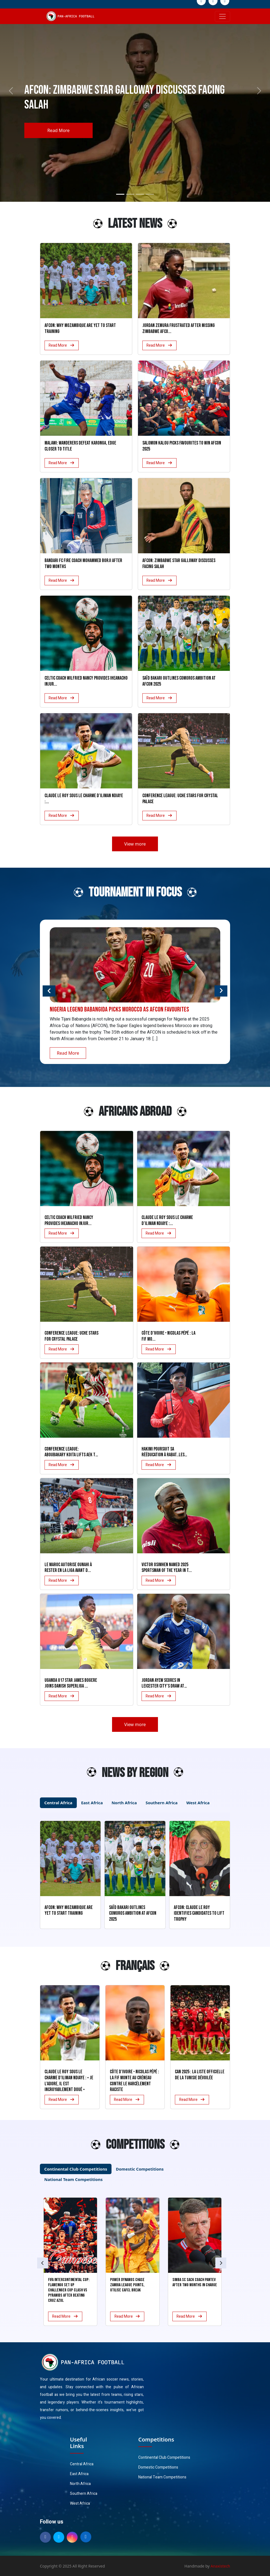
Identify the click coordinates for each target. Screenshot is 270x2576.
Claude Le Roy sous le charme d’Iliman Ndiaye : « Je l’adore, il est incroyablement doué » (69, 2080)
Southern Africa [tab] (162, 1802)
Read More (58, 130)
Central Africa (81, 2464)
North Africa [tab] (124, 1802)
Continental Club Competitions (164, 2457)
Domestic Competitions (158, 2467)
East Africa (79, 2474)
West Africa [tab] (198, 1802)
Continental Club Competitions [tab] (75, 2169)
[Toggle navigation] (222, 16)
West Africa (80, 2503)
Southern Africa (83, 2493)
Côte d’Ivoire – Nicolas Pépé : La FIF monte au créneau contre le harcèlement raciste (134, 2080)
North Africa (80, 2484)
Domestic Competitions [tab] (140, 2169)
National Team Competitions (162, 2477)
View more (135, 844)
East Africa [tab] (92, 1802)
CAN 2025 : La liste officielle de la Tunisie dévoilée (199, 2075)
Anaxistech (220, 2566)
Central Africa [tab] (58, 1802)
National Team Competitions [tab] (73, 2179)
